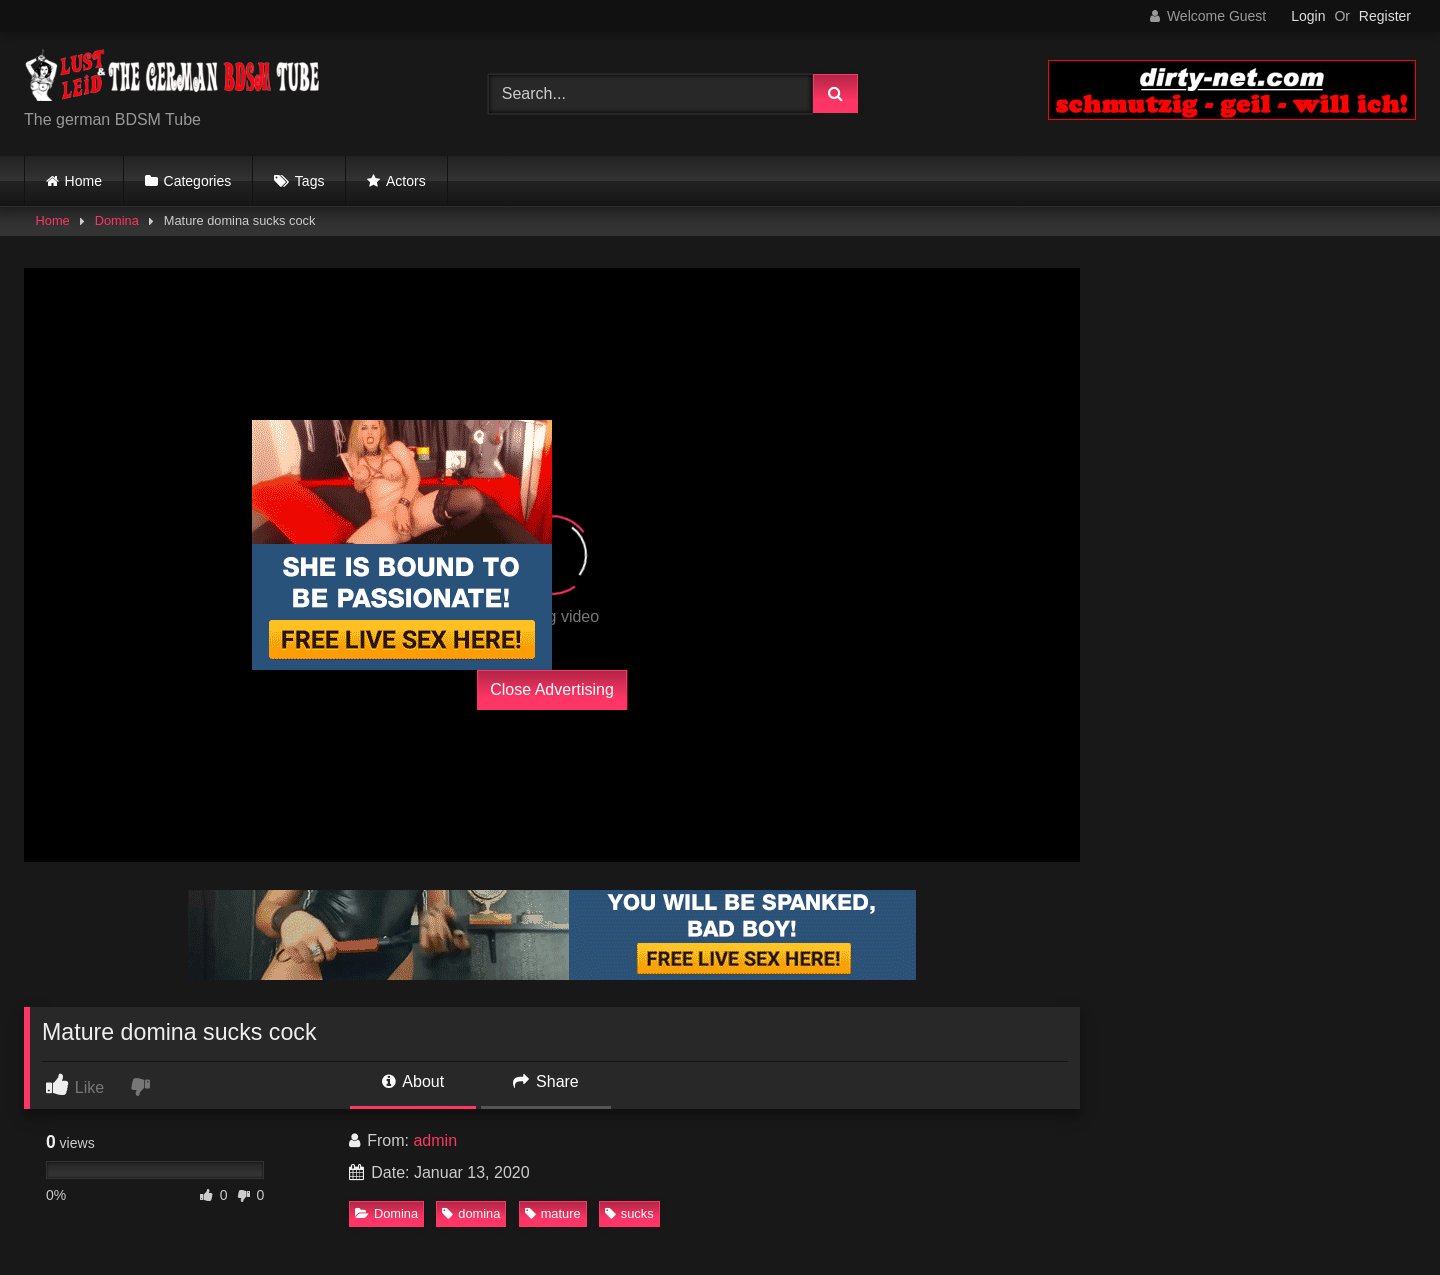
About (413, 1081)
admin (435, 1140)
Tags (310, 181)
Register (1385, 16)
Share (546, 1081)
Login (1308, 16)
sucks (629, 1213)
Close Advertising (552, 689)
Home (83, 181)
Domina (117, 220)
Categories (198, 181)
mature (553, 1213)
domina (471, 1213)
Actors (406, 181)
